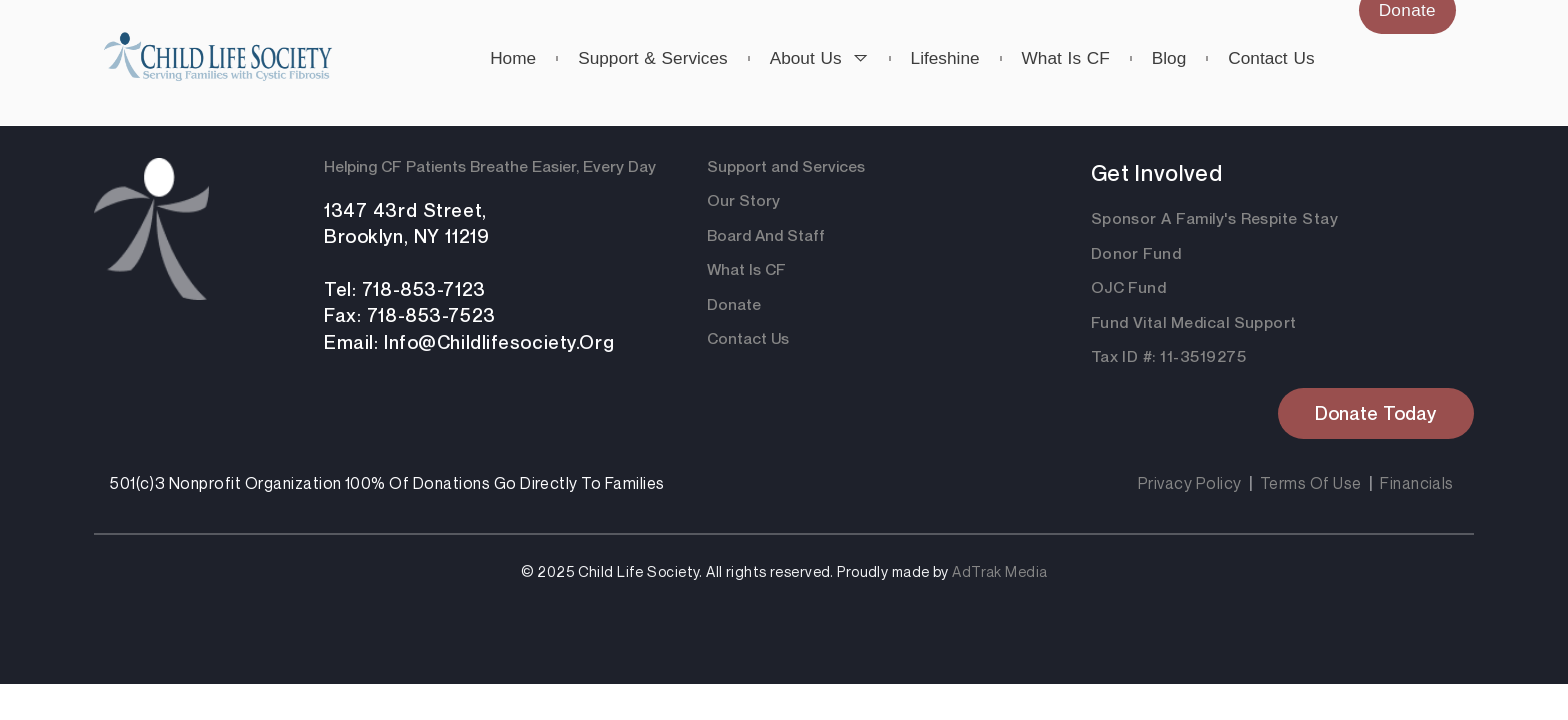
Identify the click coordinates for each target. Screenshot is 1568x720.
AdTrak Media (999, 571)
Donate (734, 304)
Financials (1417, 483)
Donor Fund (1136, 253)
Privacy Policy (1190, 483)
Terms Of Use (1311, 483)
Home (513, 58)
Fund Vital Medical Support (1194, 322)
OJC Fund (1129, 287)
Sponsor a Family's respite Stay (1215, 218)
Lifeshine (945, 58)
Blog (1169, 58)
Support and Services (786, 166)
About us (819, 57)
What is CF (1066, 58)
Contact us (1271, 58)
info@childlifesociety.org (499, 342)
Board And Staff (766, 235)
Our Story (743, 200)
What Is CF (746, 269)
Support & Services (653, 58)
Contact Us (748, 338)
